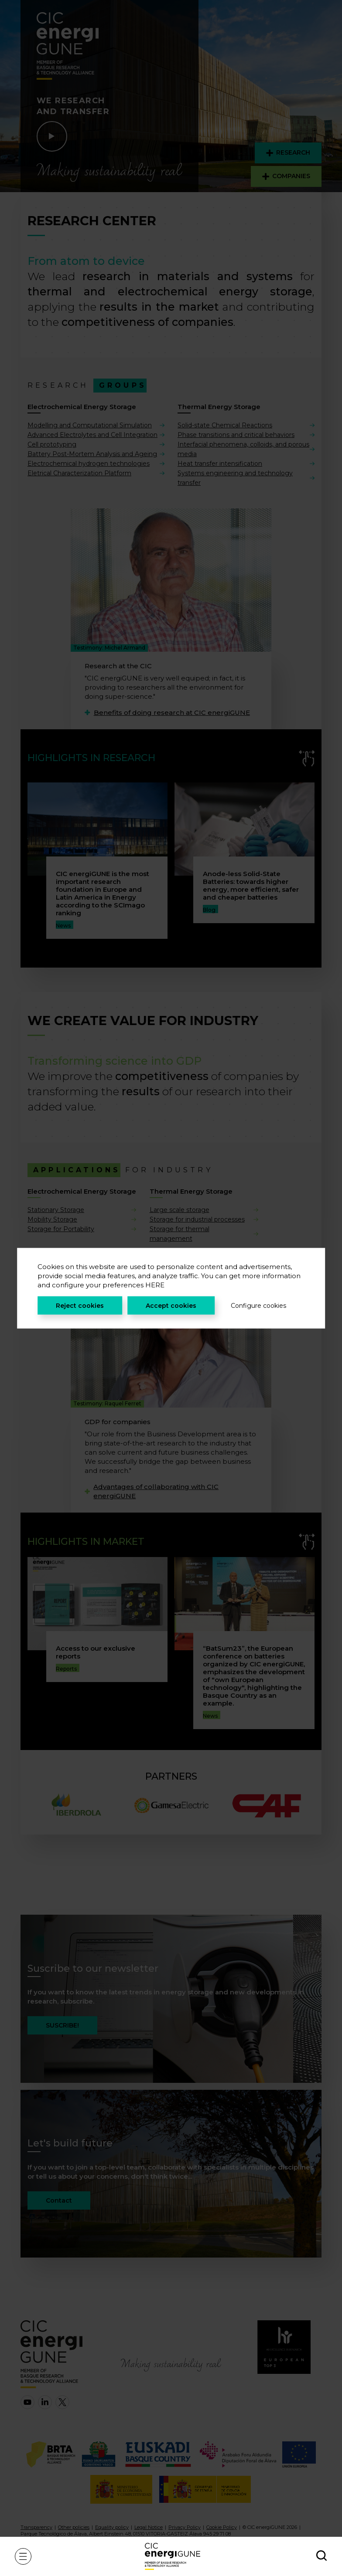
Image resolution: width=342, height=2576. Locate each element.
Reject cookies (80, 1305)
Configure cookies (258, 1305)
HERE (154, 1284)
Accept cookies (171, 1305)
